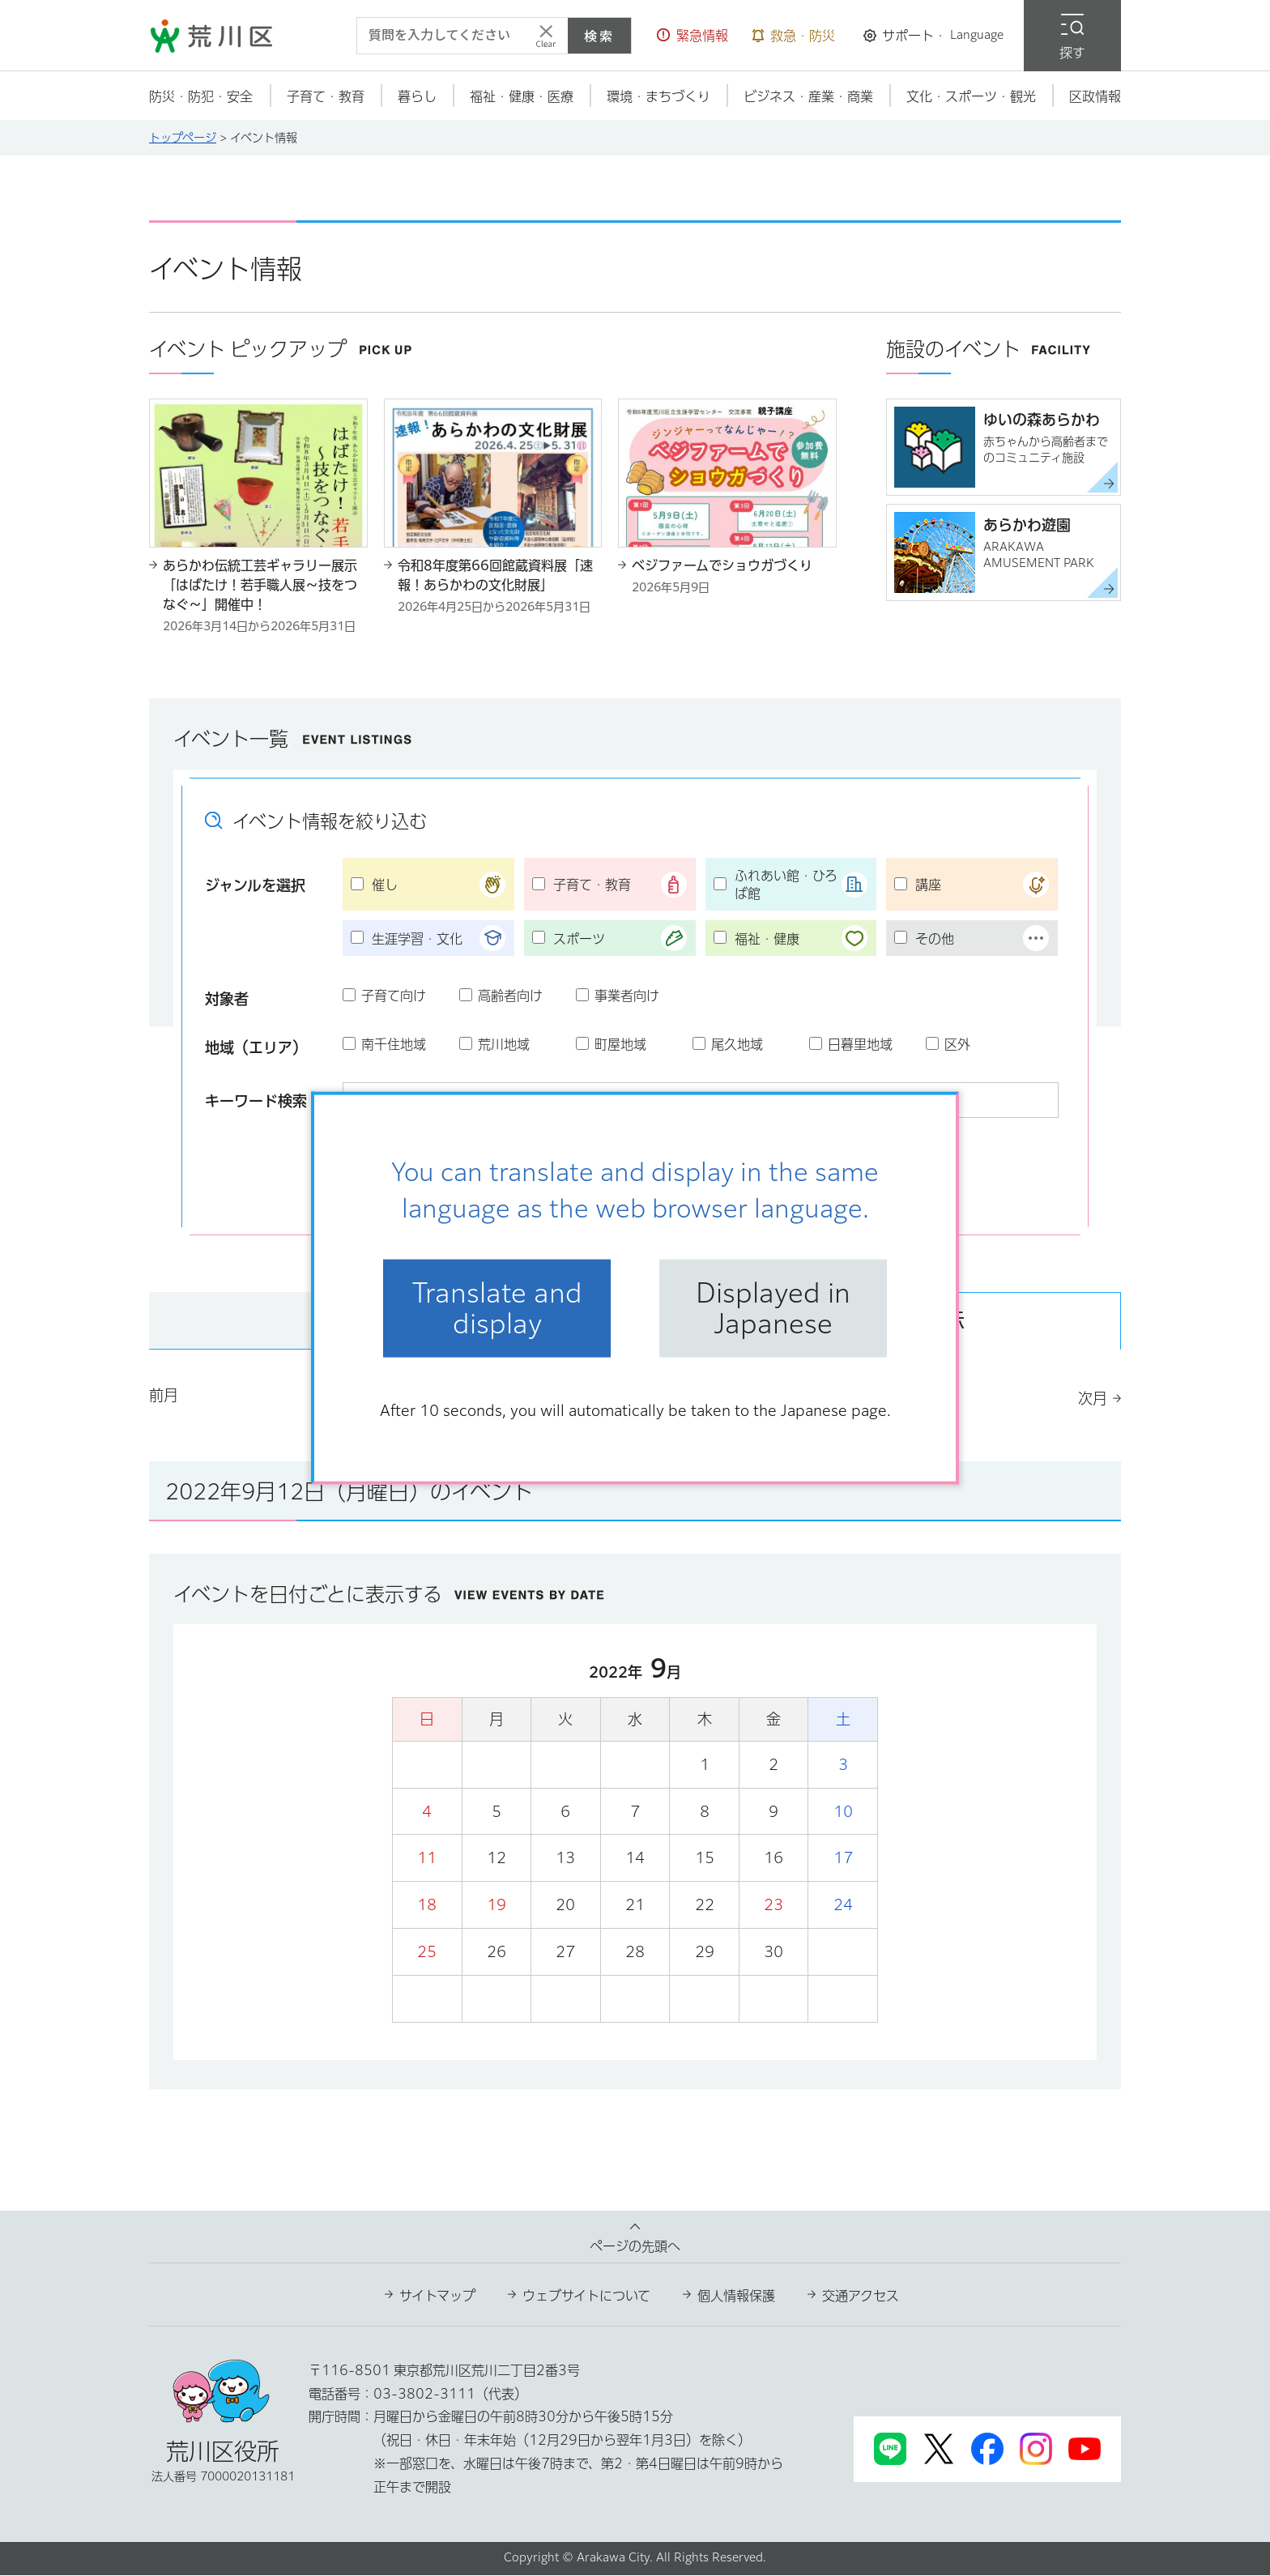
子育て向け (393, 995)
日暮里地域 (860, 1044)
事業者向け (627, 995)
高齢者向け (510, 995)
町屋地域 (620, 1044)
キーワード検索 (256, 1101)
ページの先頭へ (635, 2247)
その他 (934, 938)
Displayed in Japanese (773, 1308)
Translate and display (497, 1308)
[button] (692, 35)
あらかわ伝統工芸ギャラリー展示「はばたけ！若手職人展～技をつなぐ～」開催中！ (260, 585)
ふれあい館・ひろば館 (786, 884)
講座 (928, 884)
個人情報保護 (736, 2296)
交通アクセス (860, 2296)
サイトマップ (437, 2296)
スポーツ (579, 938)
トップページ (182, 137)
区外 (957, 1044)
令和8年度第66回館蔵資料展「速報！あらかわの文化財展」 (495, 575)
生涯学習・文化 (417, 938)
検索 (599, 35)
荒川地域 (504, 1044)
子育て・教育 (592, 884)
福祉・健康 (767, 938)
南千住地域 (393, 1044)
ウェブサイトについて (586, 2296)
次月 (1092, 1399)
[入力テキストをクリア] (546, 36)
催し (385, 884)
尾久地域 (737, 1044)
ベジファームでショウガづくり (722, 565)
